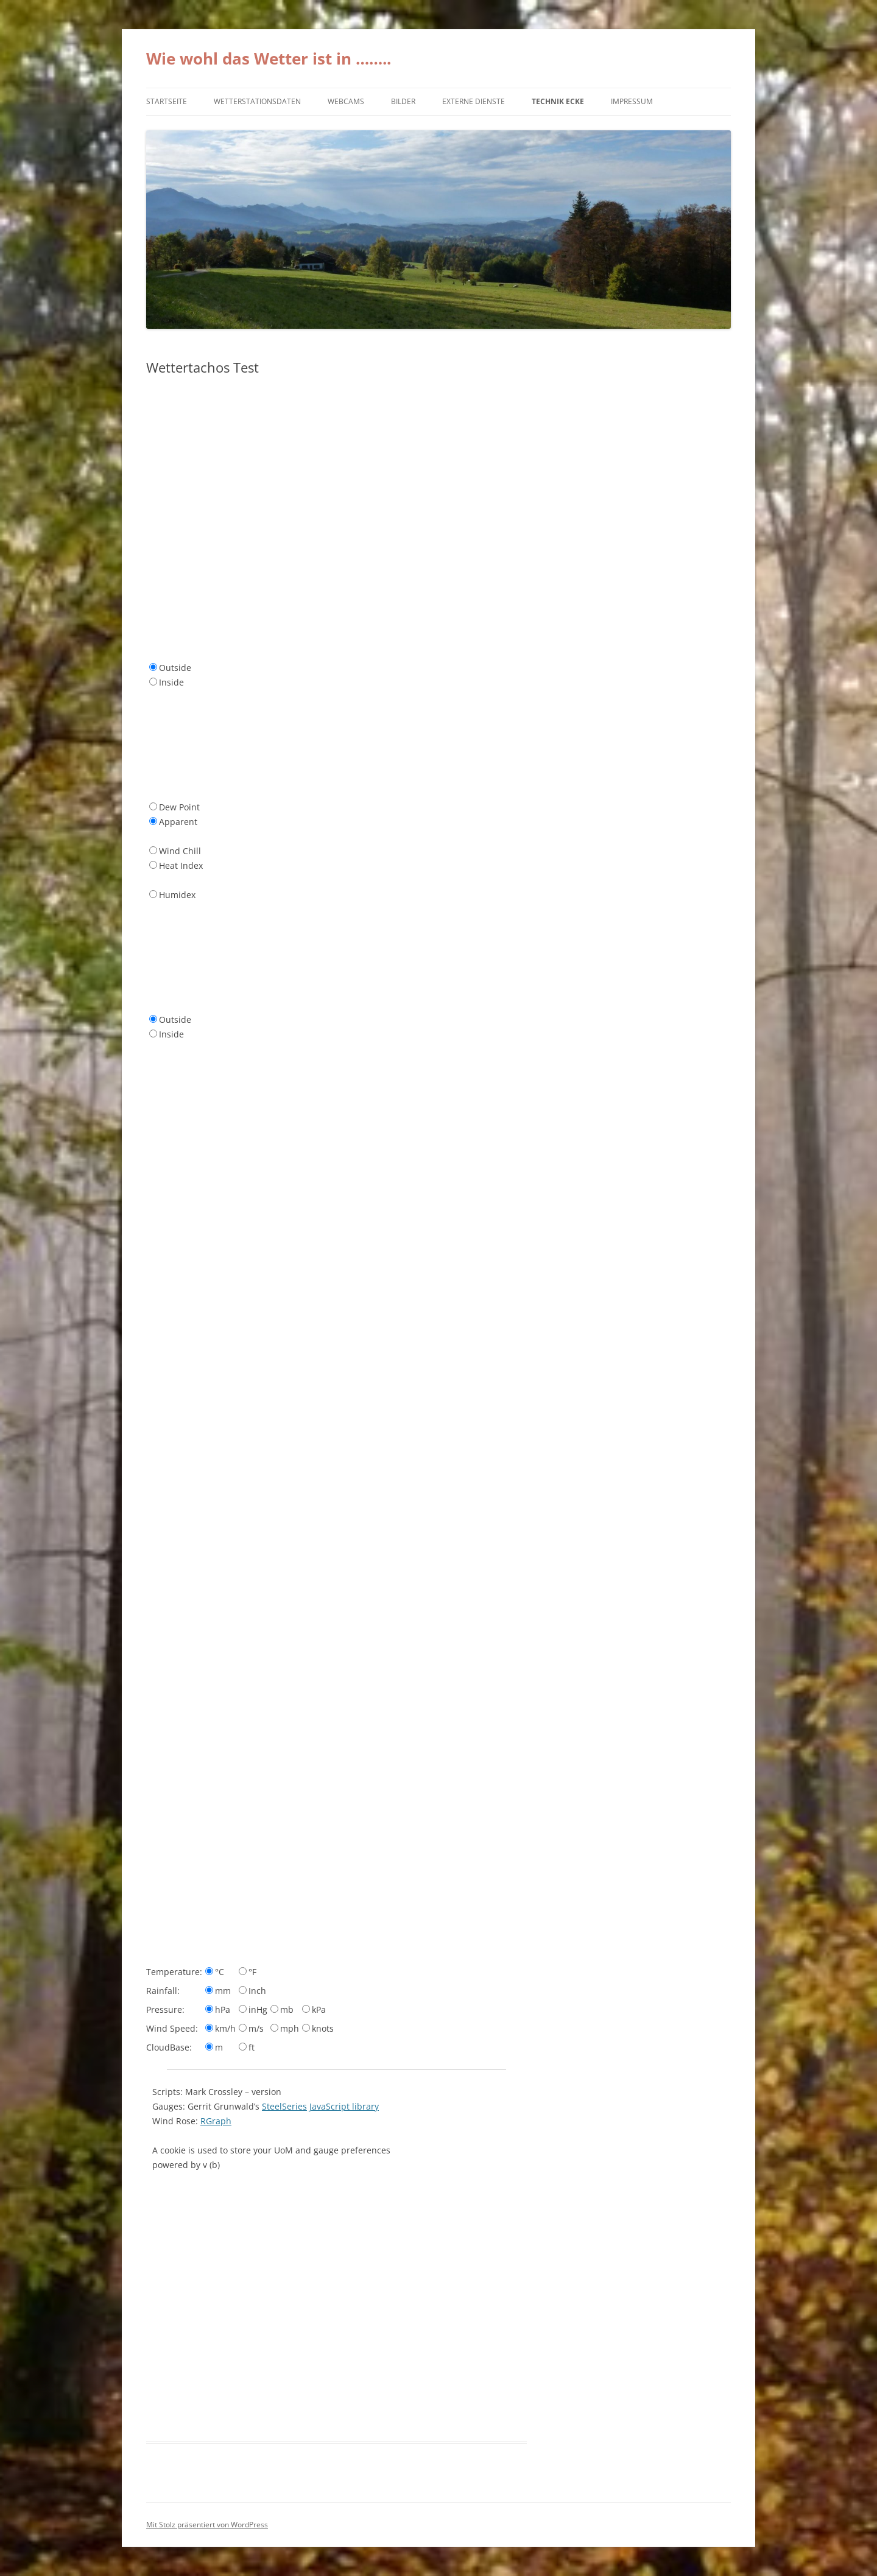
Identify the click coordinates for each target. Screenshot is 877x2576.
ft (251, 2047)
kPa (319, 2009)
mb (287, 2009)
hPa (222, 2009)
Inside (171, 682)
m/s (256, 2028)
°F (252, 1972)
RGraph (215, 2121)
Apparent (178, 821)
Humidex (177, 894)
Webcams (346, 101)
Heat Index (181, 865)
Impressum (632, 101)
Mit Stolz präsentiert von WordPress (207, 2524)
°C (219, 1972)
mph (289, 2028)
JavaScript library (344, 2106)
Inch (257, 1990)
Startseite (166, 101)
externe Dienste (473, 101)
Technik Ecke (558, 101)
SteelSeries (284, 2106)
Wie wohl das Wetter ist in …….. (268, 58)
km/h (225, 2028)
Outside (175, 667)
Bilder (403, 101)
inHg (257, 2009)
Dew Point (179, 807)
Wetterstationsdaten (257, 101)
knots (323, 2028)
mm (223, 1990)
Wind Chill (180, 851)
